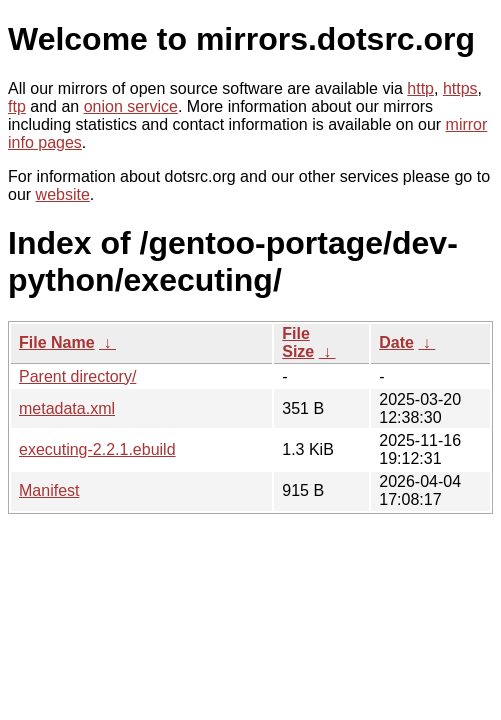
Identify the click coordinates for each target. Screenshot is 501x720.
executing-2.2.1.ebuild (97, 449)
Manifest (49, 490)
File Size (298, 342)
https (460, 88)
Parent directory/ (77, 376)
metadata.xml (67, 408)
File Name (57, 342)
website (63, 194)
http (420, 88)
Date (396, 342)
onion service (131, 106)
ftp (17, 106)
